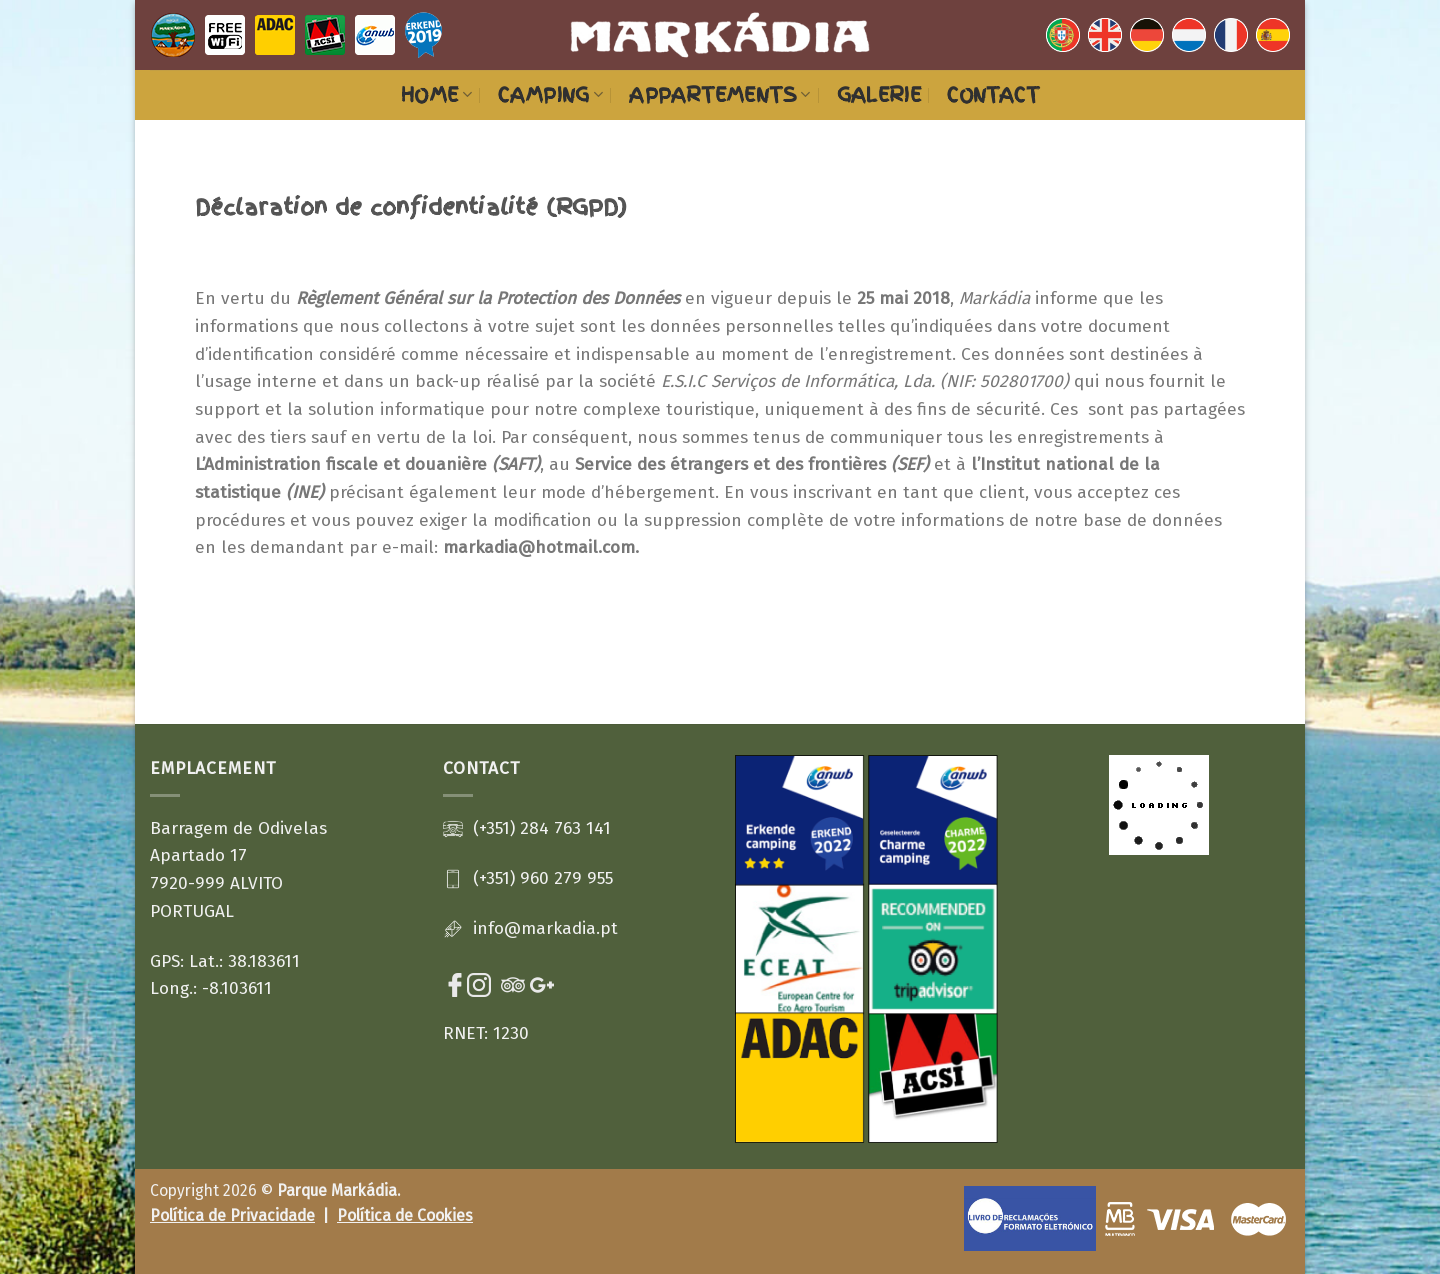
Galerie (879, 95)
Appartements (719, 95)
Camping (550, 95)
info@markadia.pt (545, 928)
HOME (436, 95)
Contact (993, 95)
